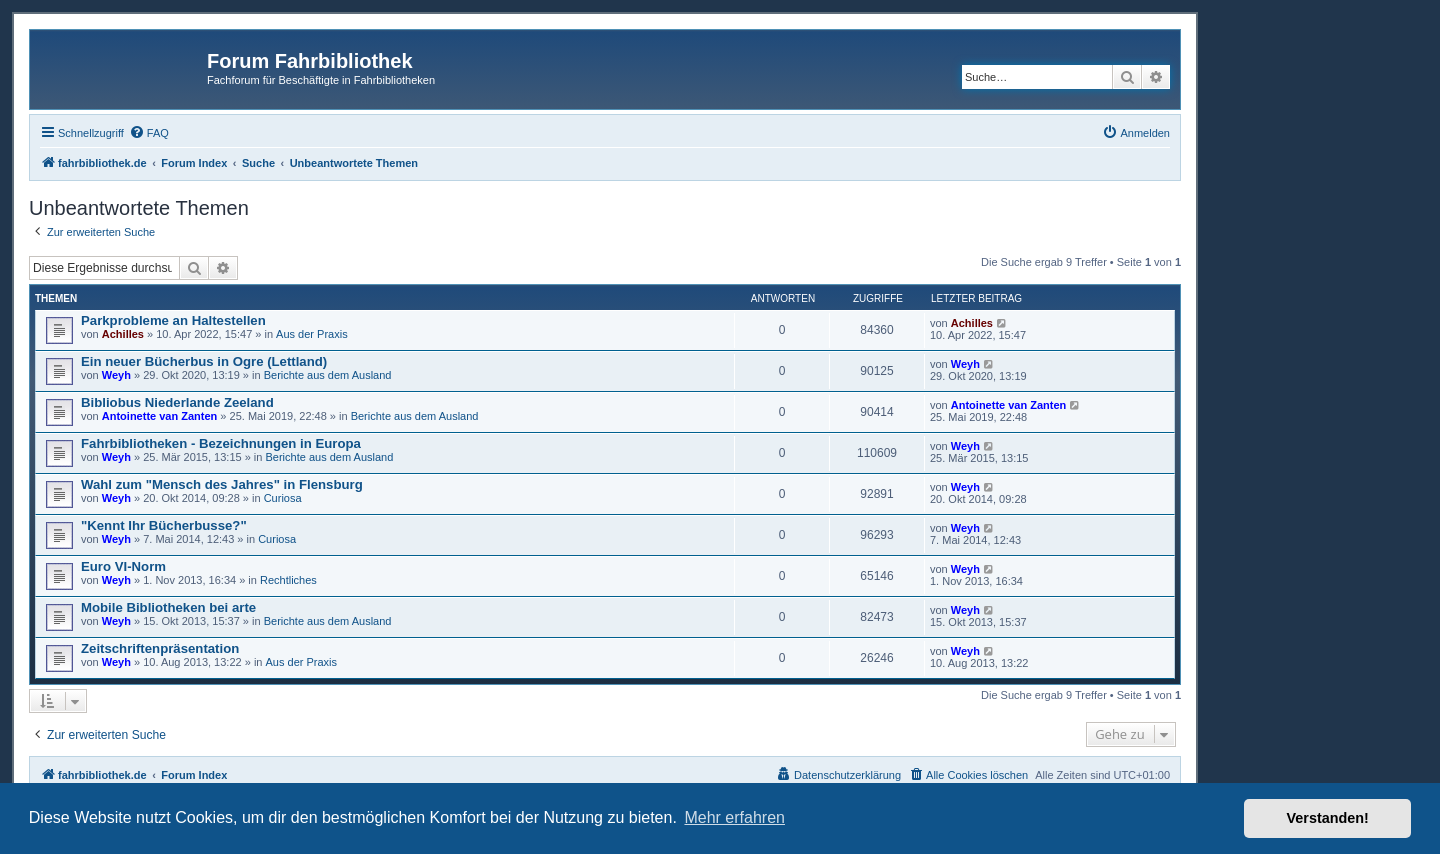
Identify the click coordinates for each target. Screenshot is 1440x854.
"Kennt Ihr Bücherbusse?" (164, 525)
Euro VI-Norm (123, 566)
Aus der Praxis (312, 334)
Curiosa (283, 498)
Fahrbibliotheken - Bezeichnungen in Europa (221, 443)
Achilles (123, 334)
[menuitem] (149, 133)
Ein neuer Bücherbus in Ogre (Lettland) (204, 361)
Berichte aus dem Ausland (328, 375)
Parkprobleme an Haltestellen (173, 320)
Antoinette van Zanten (160, 416)
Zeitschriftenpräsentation (160, 648)
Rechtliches (288, 580)
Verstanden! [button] (1328, 818)
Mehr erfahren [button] (734, 817)
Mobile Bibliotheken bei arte (168, 607)
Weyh (116, 375)
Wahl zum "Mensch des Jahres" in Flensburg (222, 484)
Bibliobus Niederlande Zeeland (177, 402)
